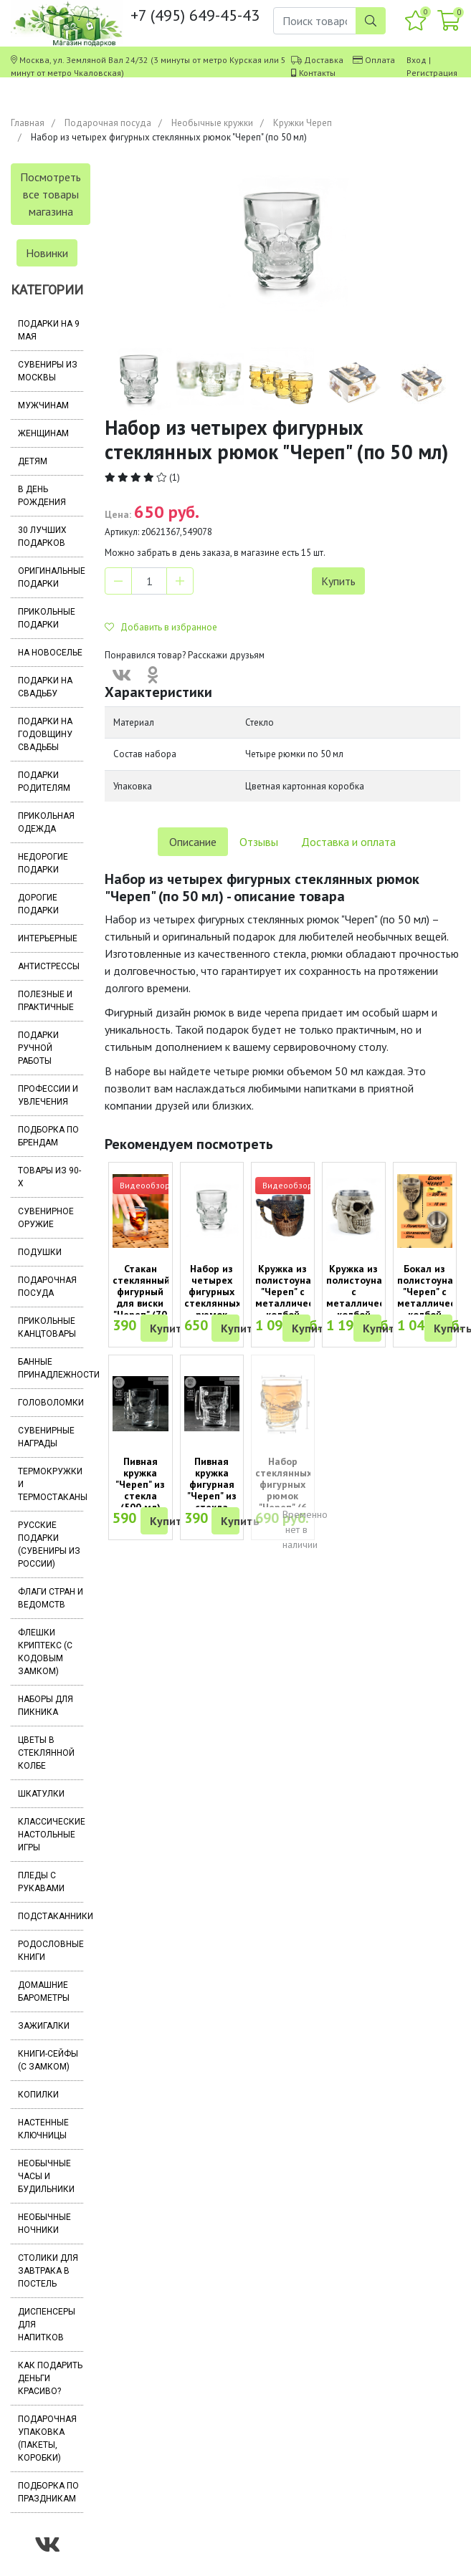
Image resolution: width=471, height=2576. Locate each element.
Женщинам (43, 433)
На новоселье (50, 653)
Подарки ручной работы (38, 1048)
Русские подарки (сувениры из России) (49, 1544)
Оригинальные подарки (50, 577)
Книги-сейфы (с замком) (48, 2060)
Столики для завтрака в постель (48, 2271)
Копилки (38, 2095)
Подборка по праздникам (48, 2492)
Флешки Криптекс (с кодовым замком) (45, 1652)
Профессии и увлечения (48, 1095)
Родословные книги (50, 1950)
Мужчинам (43, 405)
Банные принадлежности (50, 1368)
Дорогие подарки (38, 904)
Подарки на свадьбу (45, 687)
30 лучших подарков (42, 536)
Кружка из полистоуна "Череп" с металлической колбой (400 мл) (292, 1297)
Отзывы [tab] (258, 842)
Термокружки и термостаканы (50, 1484)
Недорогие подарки (43, 863)
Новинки (47, 253)
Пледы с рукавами (41, 1881)
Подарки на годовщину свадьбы (45, 734)
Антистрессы (49, 966)
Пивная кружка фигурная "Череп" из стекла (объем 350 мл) (212, 1496)
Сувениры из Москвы (47, 371)
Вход (416, 59)
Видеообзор (145, 1185)
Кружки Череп (302, 123)
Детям (32, 461)
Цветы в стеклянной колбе (46, 1753)
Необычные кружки (212, 123)
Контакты (317, 72)
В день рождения (42, 495)
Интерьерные (47, 938)
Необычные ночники (44, 2223)
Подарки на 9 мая (49, 330)
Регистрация (431, 72)
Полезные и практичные (46, 1000)
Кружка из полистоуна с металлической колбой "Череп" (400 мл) (363, 1303)
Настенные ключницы (43, 2129)
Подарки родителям (44, 781)
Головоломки (50, 1403)
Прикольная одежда (46, 822)
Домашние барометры (44, 1991)
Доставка (323, 59)
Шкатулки (41, 1794)
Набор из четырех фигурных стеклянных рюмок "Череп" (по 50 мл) (212, 1303)
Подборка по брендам (48, 1136)
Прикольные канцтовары (47, 1327)
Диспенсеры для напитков (46, 2324)
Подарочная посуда (108, 123)
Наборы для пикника (45, 1705)
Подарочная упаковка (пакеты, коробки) (47, 2438)
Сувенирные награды (46, 1437)
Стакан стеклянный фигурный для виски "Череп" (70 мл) (141, 1297)
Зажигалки (44, 2026)
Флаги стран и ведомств (50, 1598)
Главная (27, 123)
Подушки (40, 1252)
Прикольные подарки (46, 618)
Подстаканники (50, 1916)
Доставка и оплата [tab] (348, 842)
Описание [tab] (193, 842)
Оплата (380, 59)
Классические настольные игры (50, 1834)
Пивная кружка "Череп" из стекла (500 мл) (140, 1484)
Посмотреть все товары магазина (50, 194)
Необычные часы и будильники (46, 2176)
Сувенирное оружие (46, 1217)
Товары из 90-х (49, 1177)
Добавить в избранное (161, 627)
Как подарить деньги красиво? (50, 2378)
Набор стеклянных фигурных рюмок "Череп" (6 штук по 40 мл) (283, 1496)
